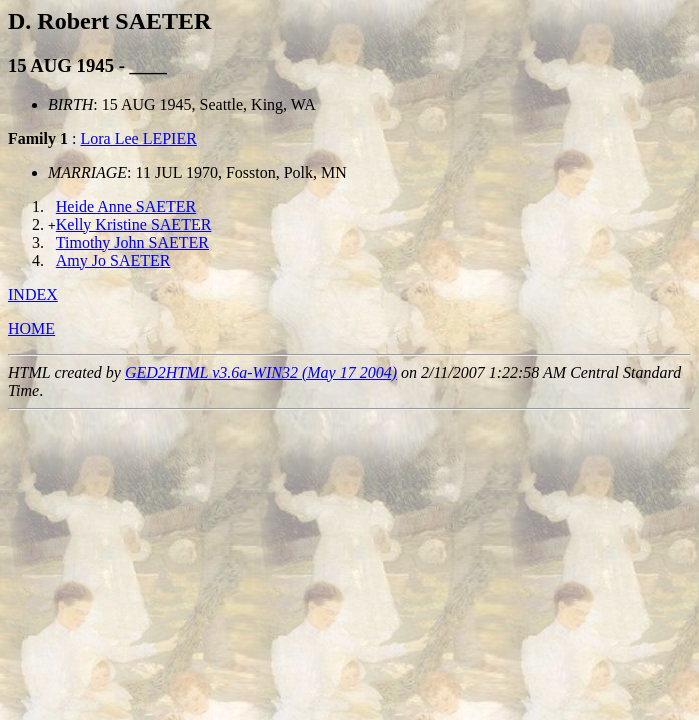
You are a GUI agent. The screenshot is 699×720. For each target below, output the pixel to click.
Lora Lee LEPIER (138, 138)
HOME (31, 328)
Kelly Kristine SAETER (134, 224)
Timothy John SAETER (132, 242)
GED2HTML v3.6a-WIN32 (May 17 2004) (261, 372)
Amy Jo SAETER (113, 260)
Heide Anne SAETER (126, 206)
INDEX (33, 294)
